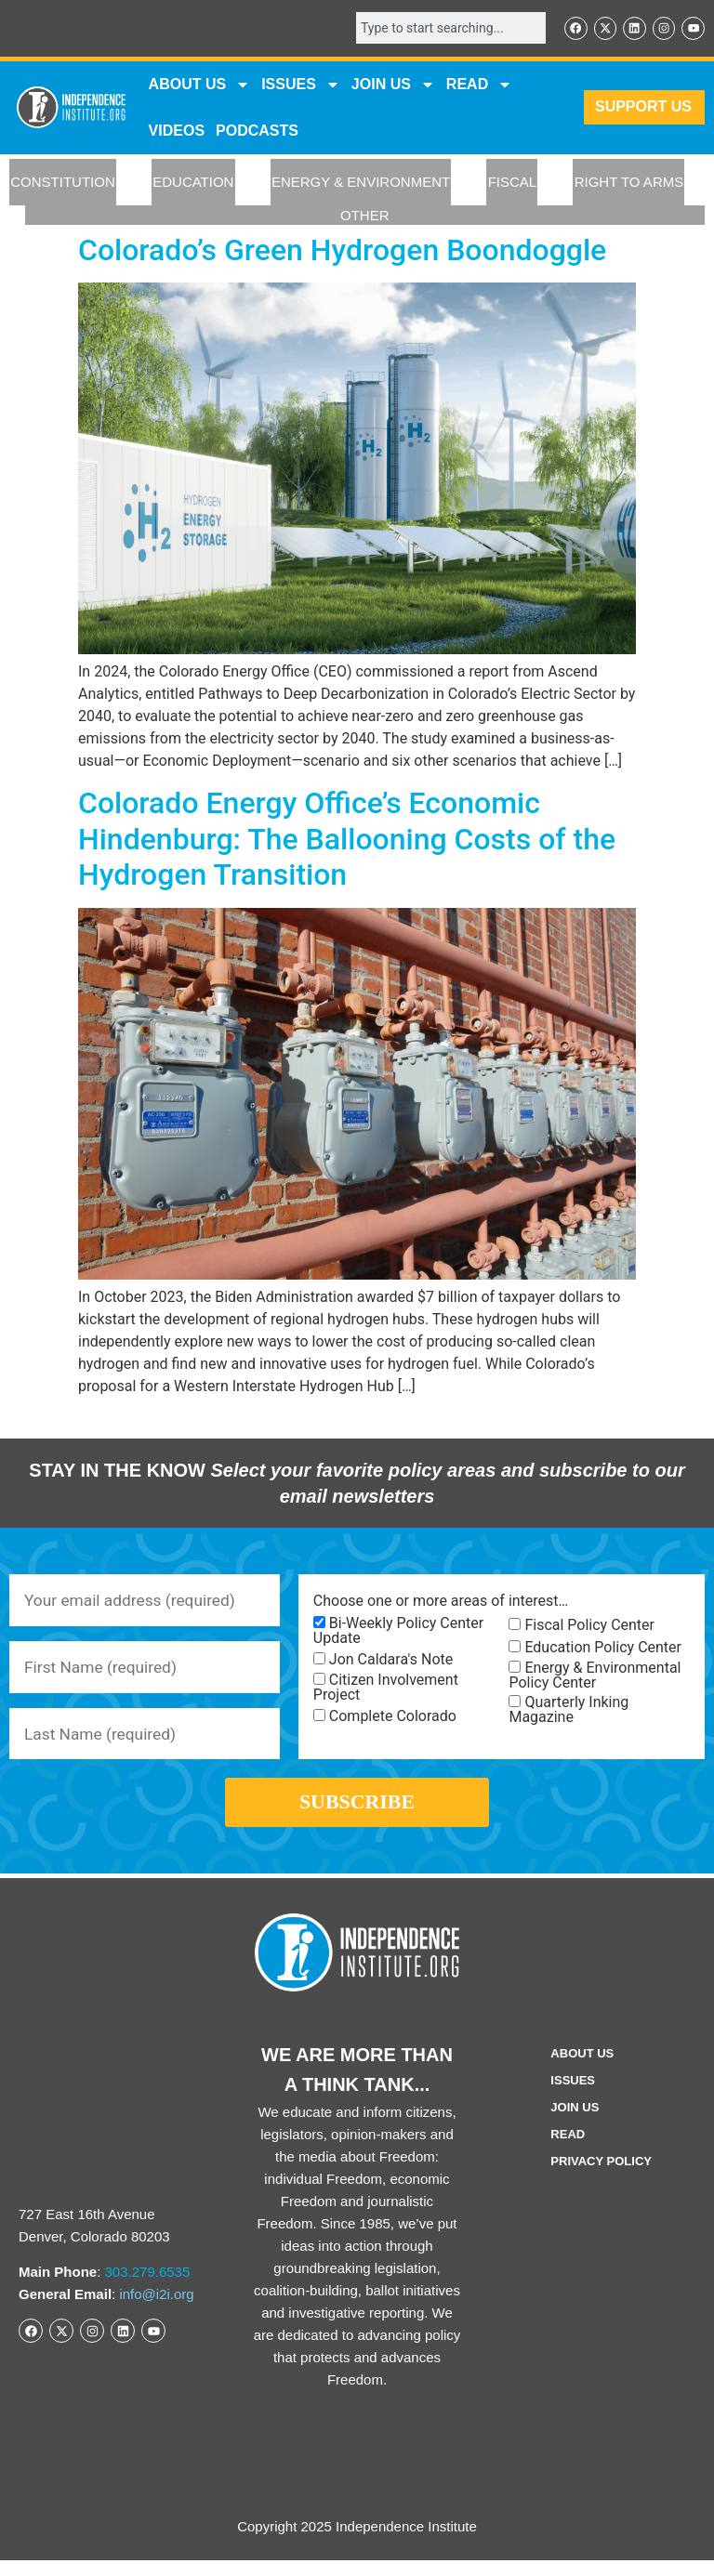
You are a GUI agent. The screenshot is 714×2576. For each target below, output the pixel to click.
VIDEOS (177, 131)
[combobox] (444, 29)
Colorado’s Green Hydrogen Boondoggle (342, 251)
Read (567, 2150)
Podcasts (257, 131)
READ (479, 85)
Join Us (574, 2123)
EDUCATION (192, 183)
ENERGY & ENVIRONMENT (360, 183)
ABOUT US (200, 85)
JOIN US (393, 85)
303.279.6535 (148, 2287)
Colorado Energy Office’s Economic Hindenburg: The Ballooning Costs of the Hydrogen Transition (346, 840)
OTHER (365, 216)
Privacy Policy (601, 2177)
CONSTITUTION (62, 183)
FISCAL (512, 183)
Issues (300, 85)
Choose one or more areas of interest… (440, 1602)
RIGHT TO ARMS (629, 183)
